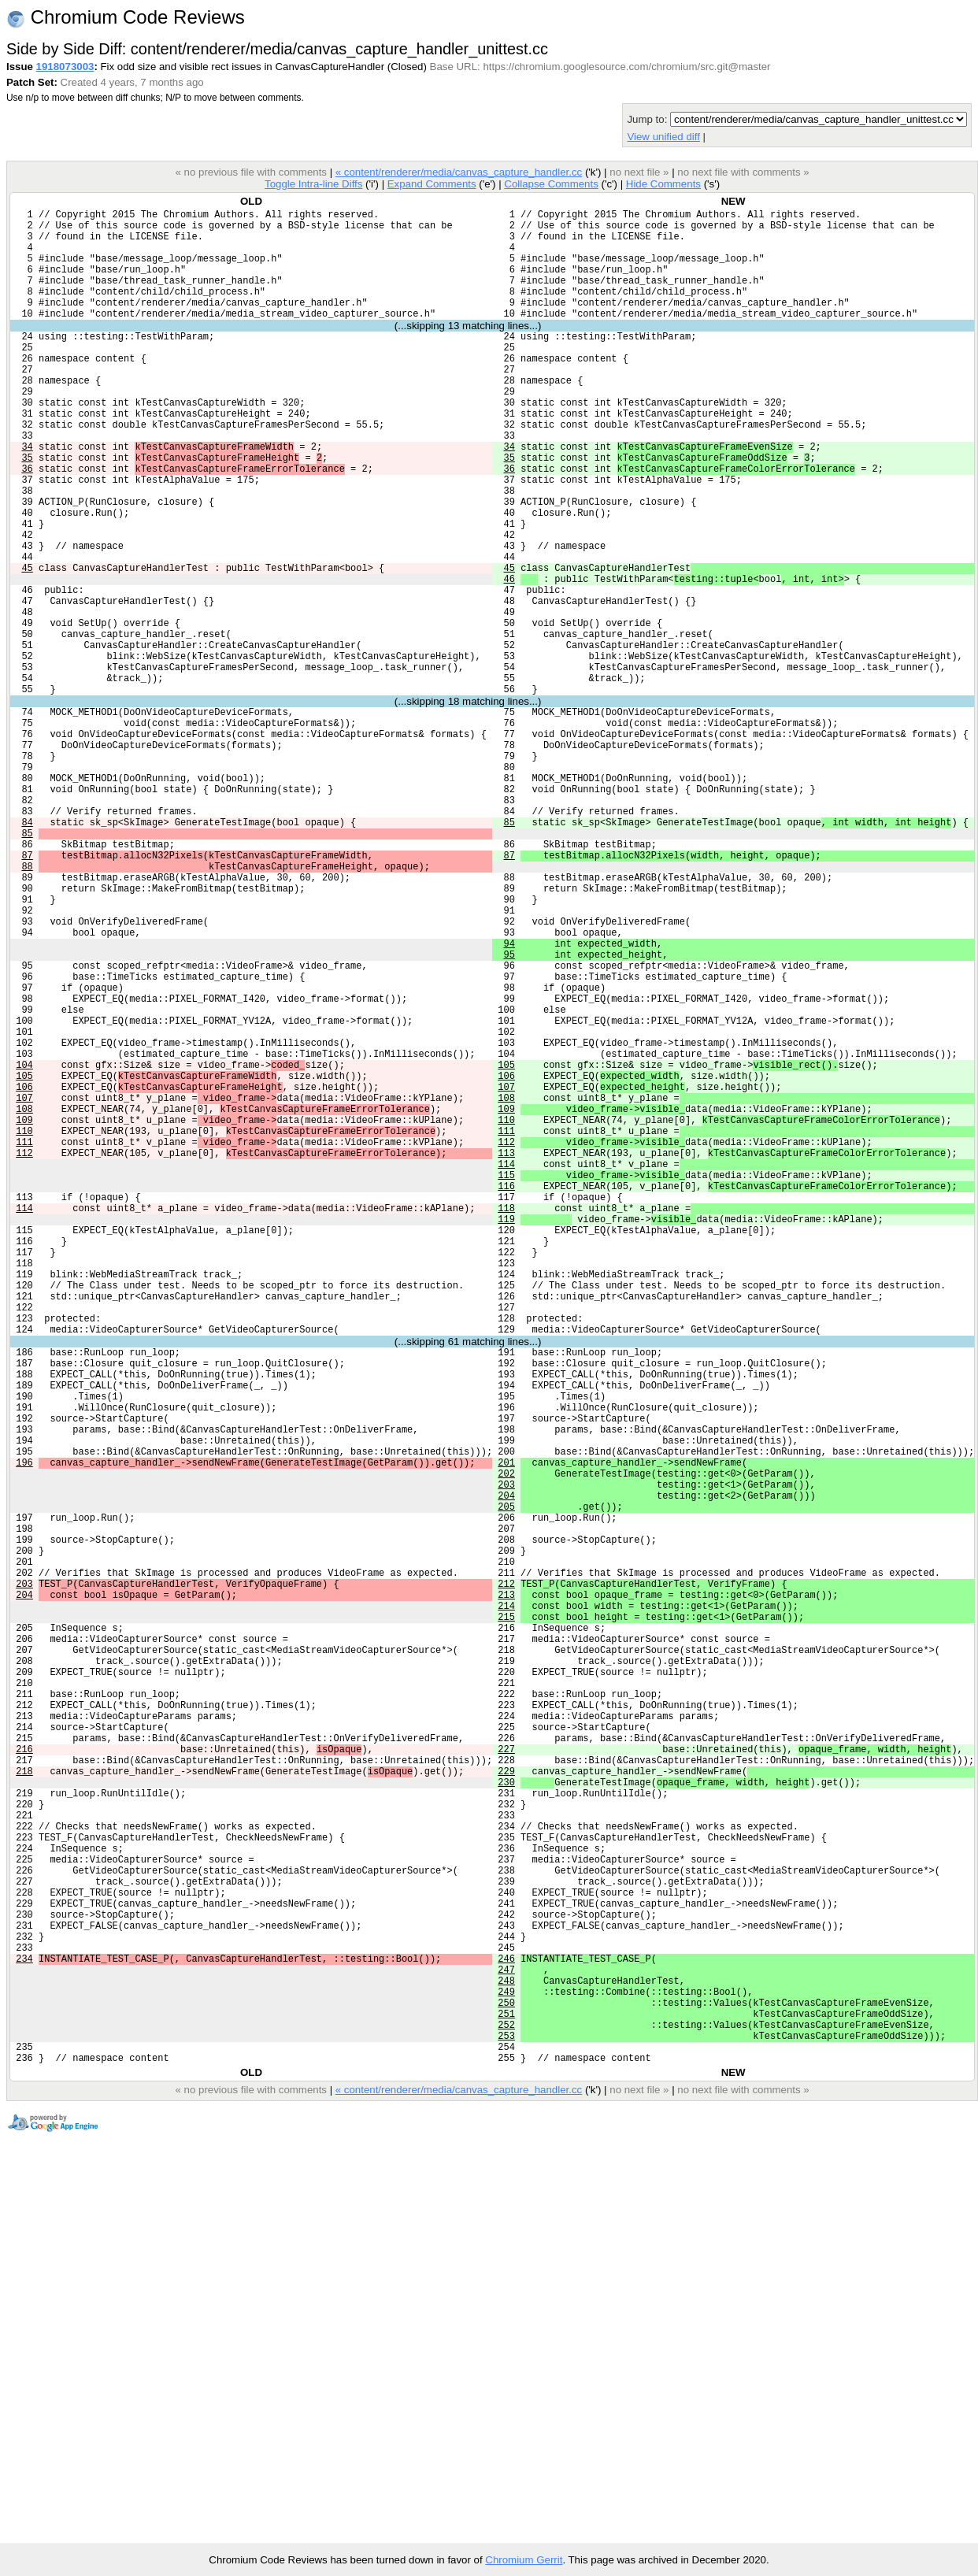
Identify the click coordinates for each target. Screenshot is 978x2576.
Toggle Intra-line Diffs (313, 184)
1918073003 (65, 66)
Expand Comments (431, 184)
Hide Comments (663, 184)
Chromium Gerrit (523, 2560)
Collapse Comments (551, 184)
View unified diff (663, 137)
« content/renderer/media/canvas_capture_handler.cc (458, 172)
